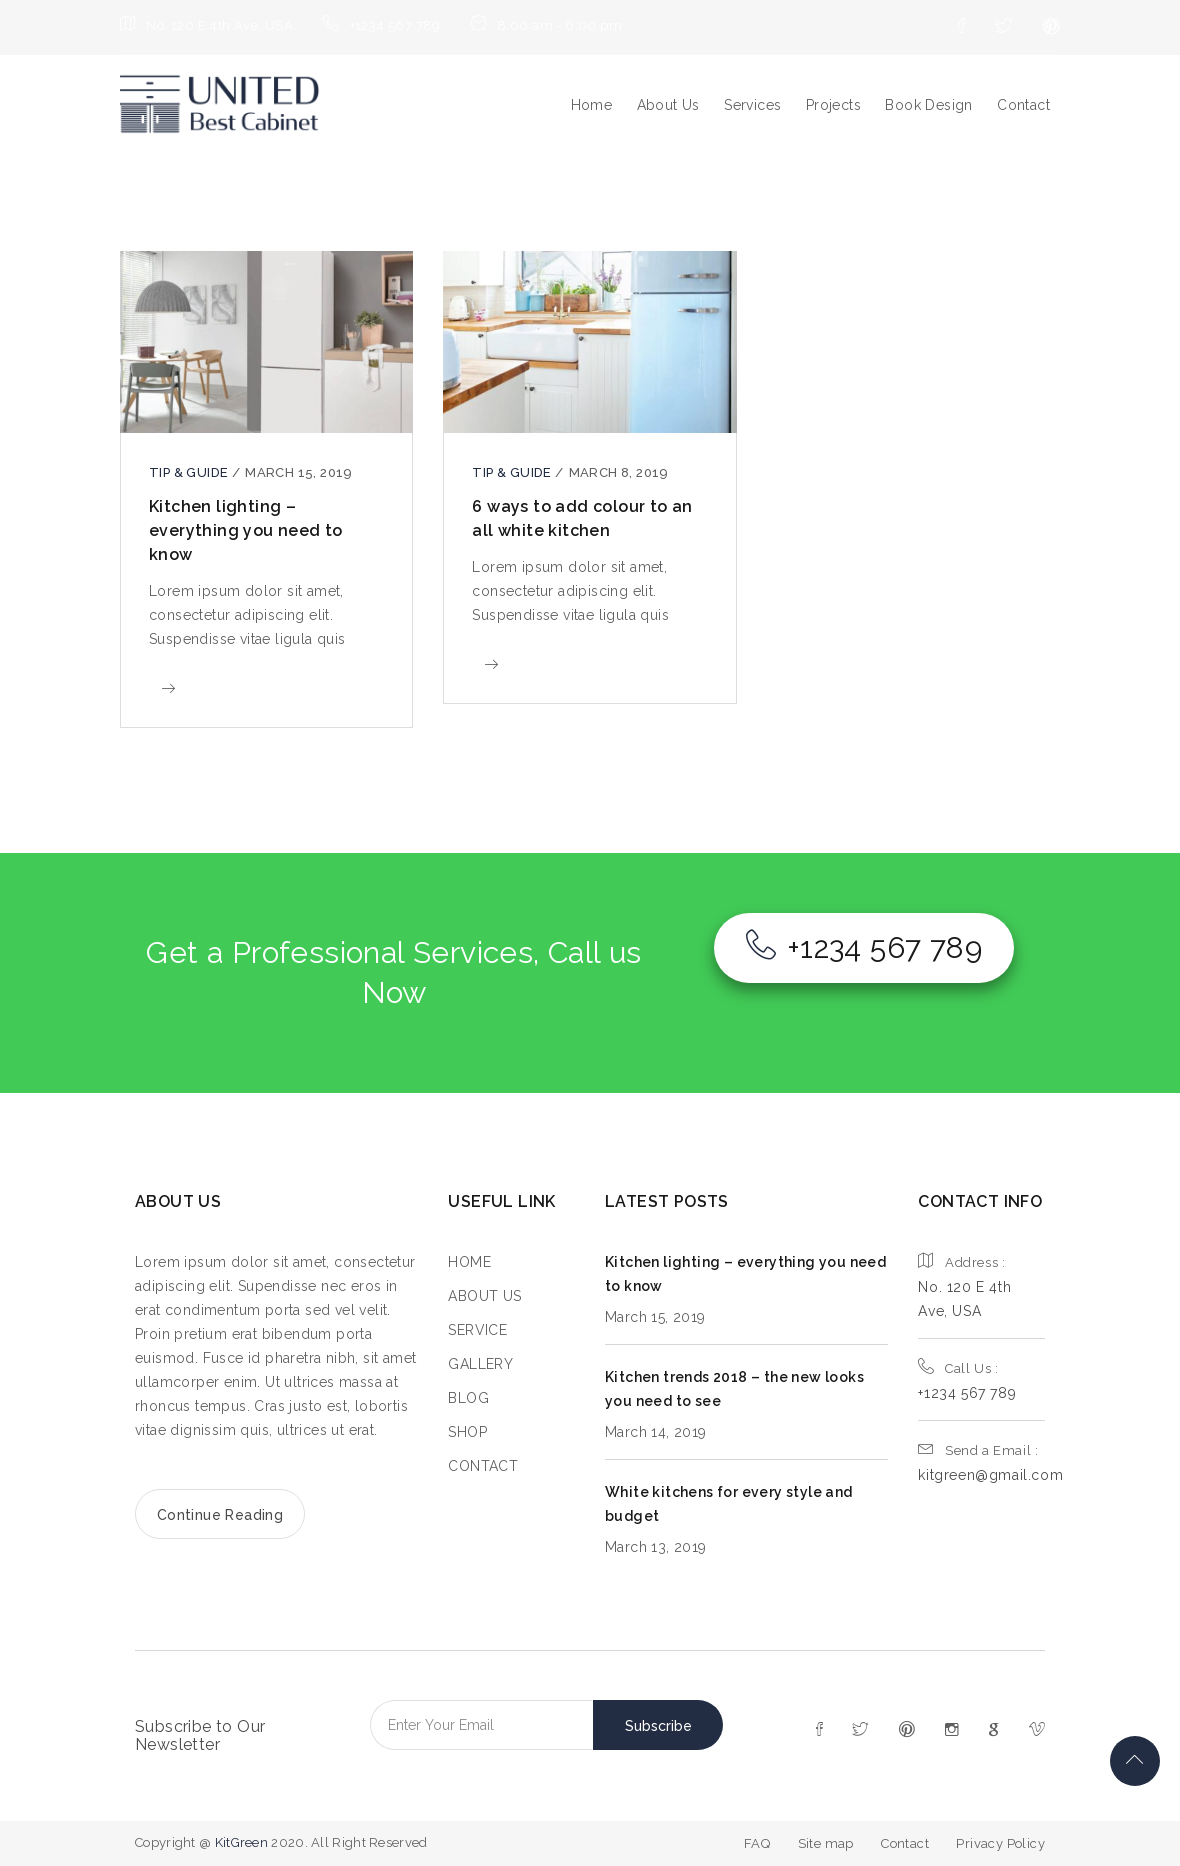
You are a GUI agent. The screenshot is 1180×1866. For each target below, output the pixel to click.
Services (752, 105)
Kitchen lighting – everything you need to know (246, 530)
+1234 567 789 (864, 947)
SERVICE (477, 1330)
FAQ (757, 1843)
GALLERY (480, 1364)
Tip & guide (190, 472)
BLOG (468, 1398)
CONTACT (483, 1466)
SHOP (467, 1432)
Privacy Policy (1000, 1843)
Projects (833, 105)
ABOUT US (484, 1296)
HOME (469, 1262)
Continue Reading (220, 1515)
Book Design (928, 105)
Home (592, 105)
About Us (668, 105)
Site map (826, 1843)
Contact (1023, 105)
